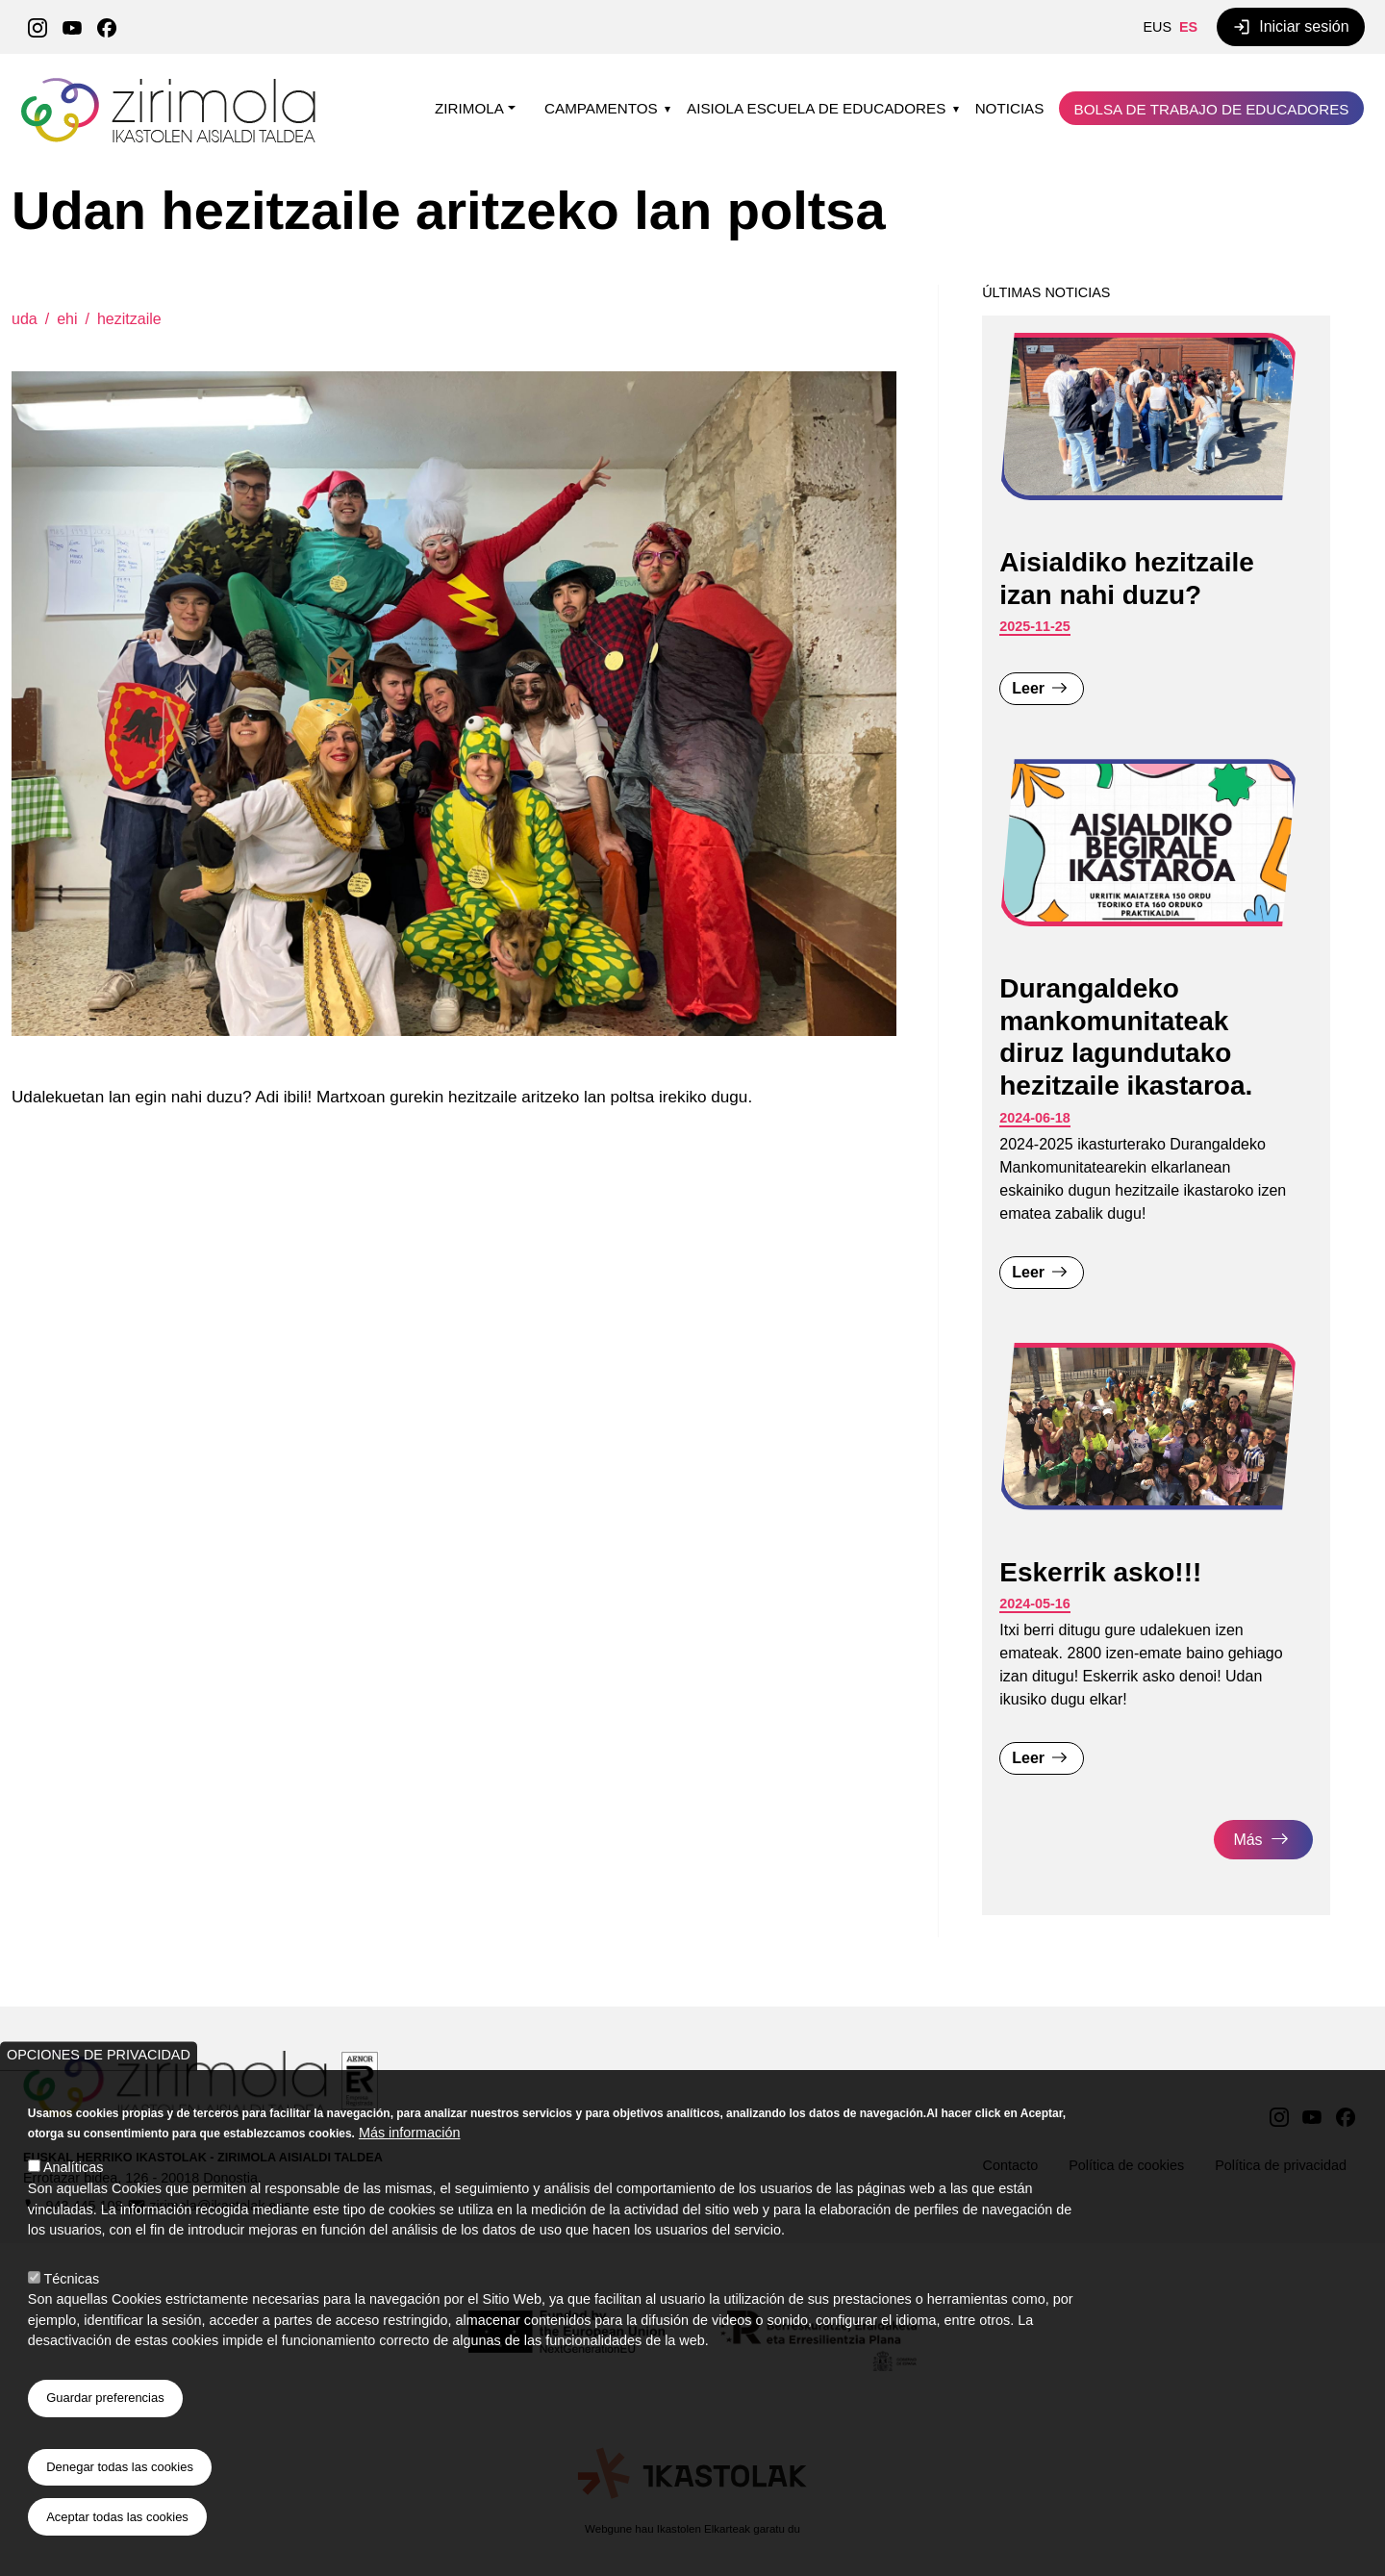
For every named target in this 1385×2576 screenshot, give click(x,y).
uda (25, 319)
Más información (410, 2132)
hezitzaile (129, 319)
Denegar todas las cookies (119, 2467)
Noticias (1010, 108)
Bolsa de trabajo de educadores (1211, 109)
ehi (67, 319)
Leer (1028, 688)
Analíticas (73, 2167)
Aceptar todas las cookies (117, 2517)
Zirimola (170, 84)
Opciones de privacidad (98, 2054)
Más (1247, 1839)
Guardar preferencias (105, 2397)
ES (1188, 27)
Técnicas (72, 2278)
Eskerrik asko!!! (1100, 1572)
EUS (1157, 27)
